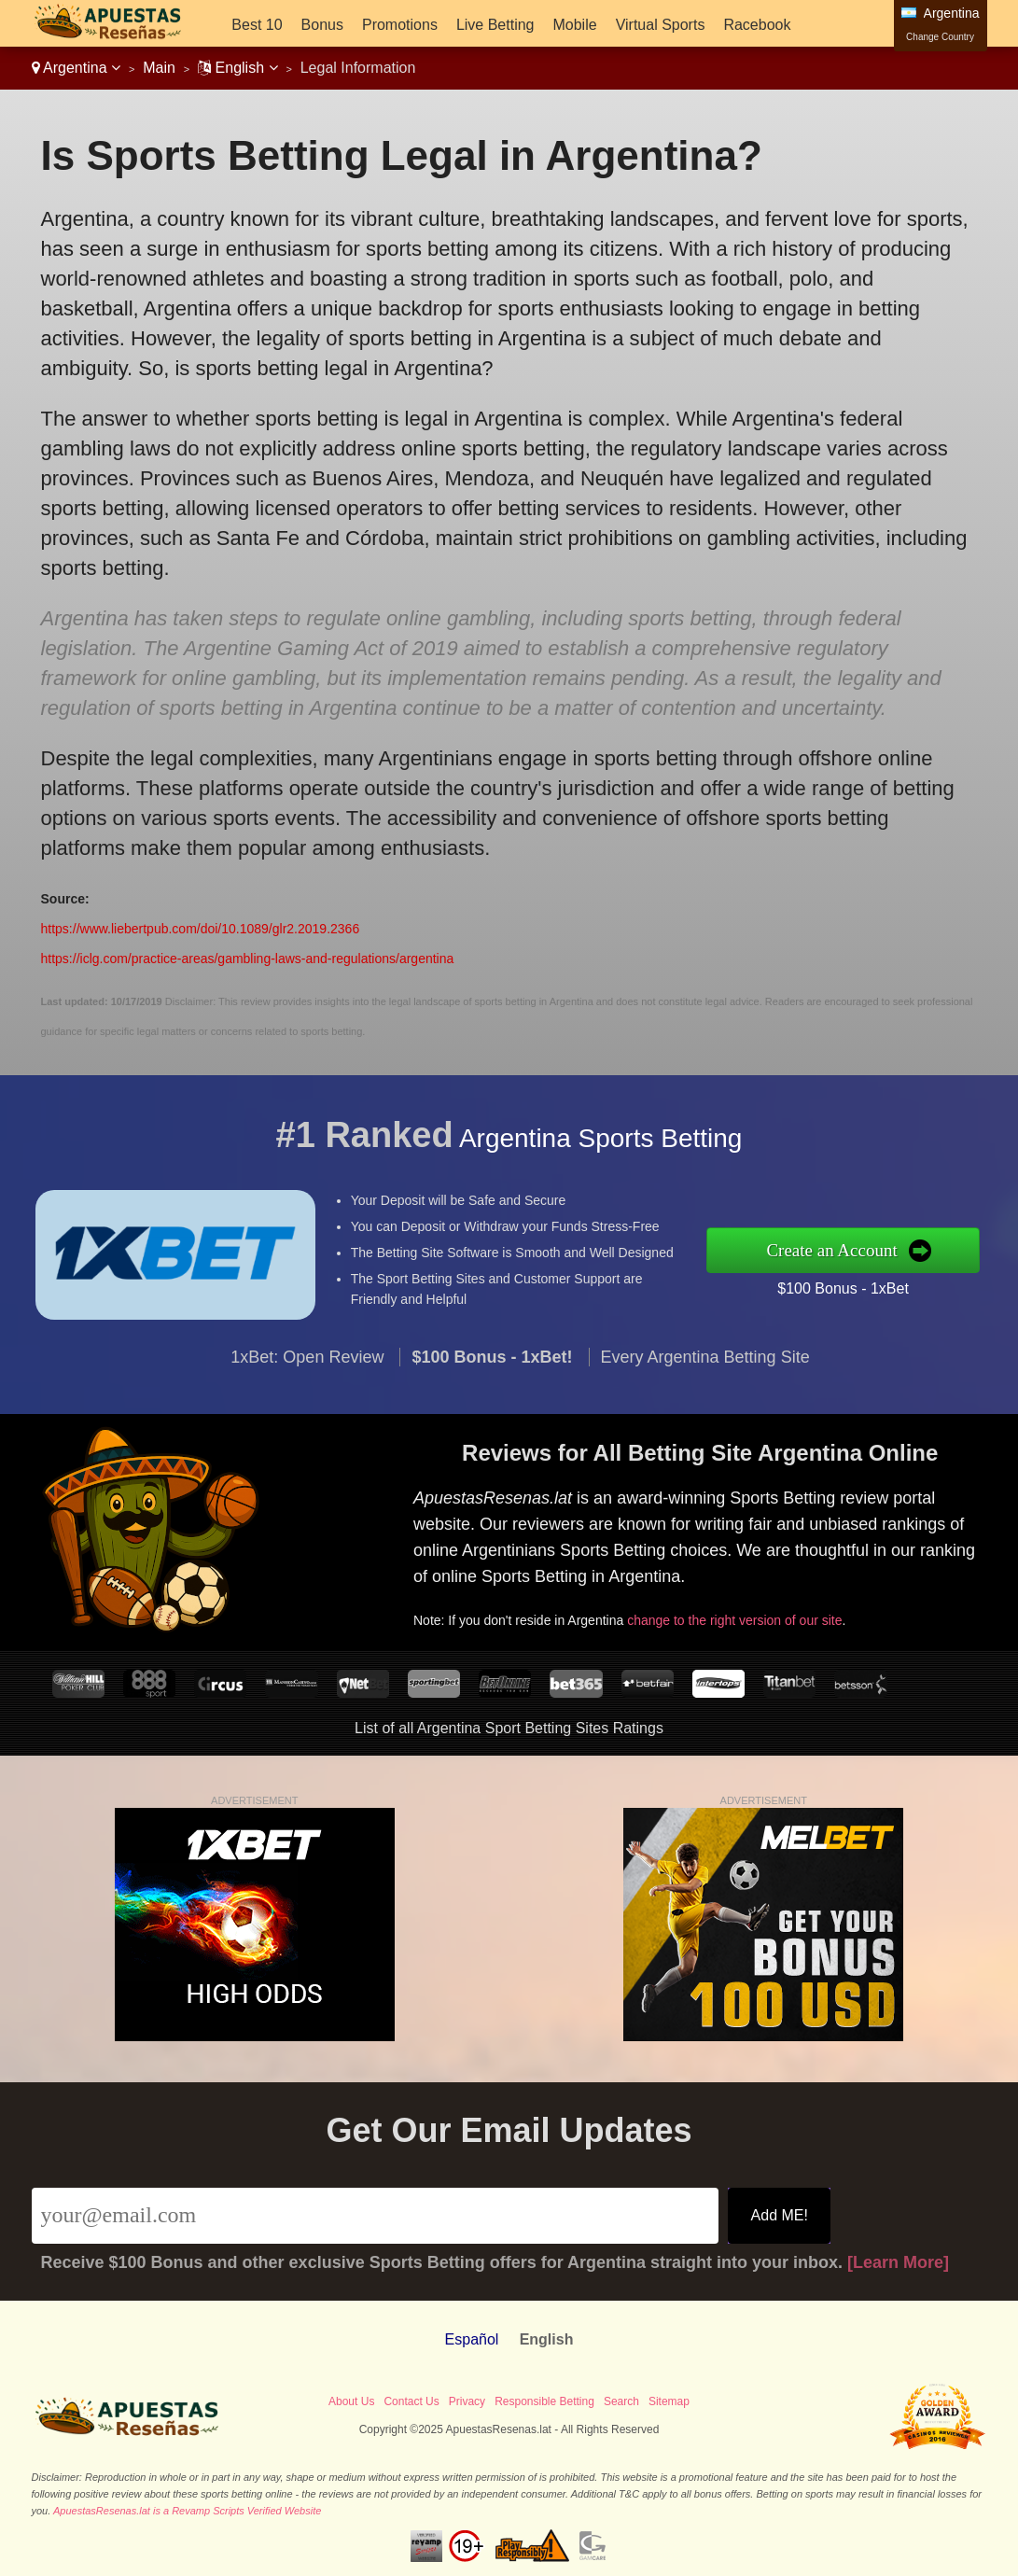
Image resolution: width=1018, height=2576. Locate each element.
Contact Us (411, 2401)
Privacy (467, 2401)
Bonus (322, 25)
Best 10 (256, 25)
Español (472, 2339)
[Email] (375, 2216)
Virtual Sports (660, 25)
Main (159, 68)
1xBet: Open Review (306, 1368)
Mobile (574, 25)
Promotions (400, 25)
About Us (351, 2401)
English (237, 68)
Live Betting (495, 25)
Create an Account (845, 1249)
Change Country (940, 37)
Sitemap (669, 2401)
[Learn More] (898, 2262)
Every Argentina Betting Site (705, 1368)
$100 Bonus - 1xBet (855, 1286)
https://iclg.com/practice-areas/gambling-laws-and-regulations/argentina (247, 958)
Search (621, 2401)
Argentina (76, 68)
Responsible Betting (544, 2401)
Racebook (756, 25)
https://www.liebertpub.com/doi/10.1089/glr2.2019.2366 (200, 928)
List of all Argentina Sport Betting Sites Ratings (509, 1728)
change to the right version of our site (745, 1615)
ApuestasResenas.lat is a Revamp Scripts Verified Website (187, 2510)
